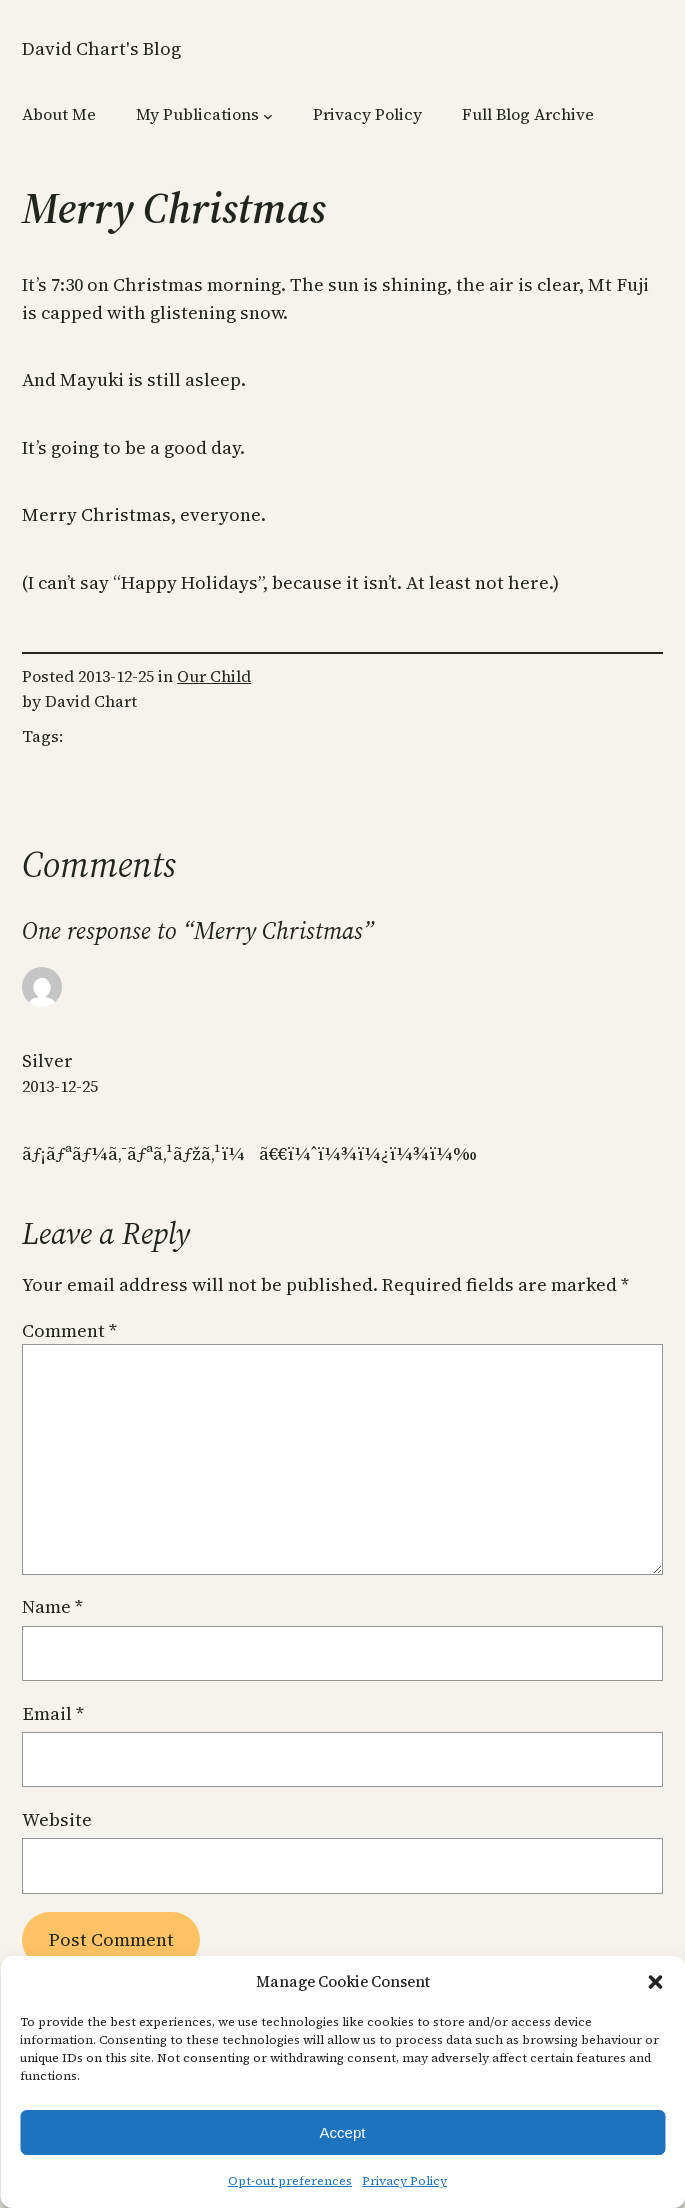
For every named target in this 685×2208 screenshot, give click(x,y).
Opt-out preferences (290, 2181)
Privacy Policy (404, 2181)
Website (57, 1819)
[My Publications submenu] (268, 116)
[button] (655, 1982)
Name (52, 1606)
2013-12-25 (60, 1086)
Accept (343, 2132)
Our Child (214, 676)
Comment (69, 1330)
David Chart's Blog (101, 48)
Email (53, 1713)
